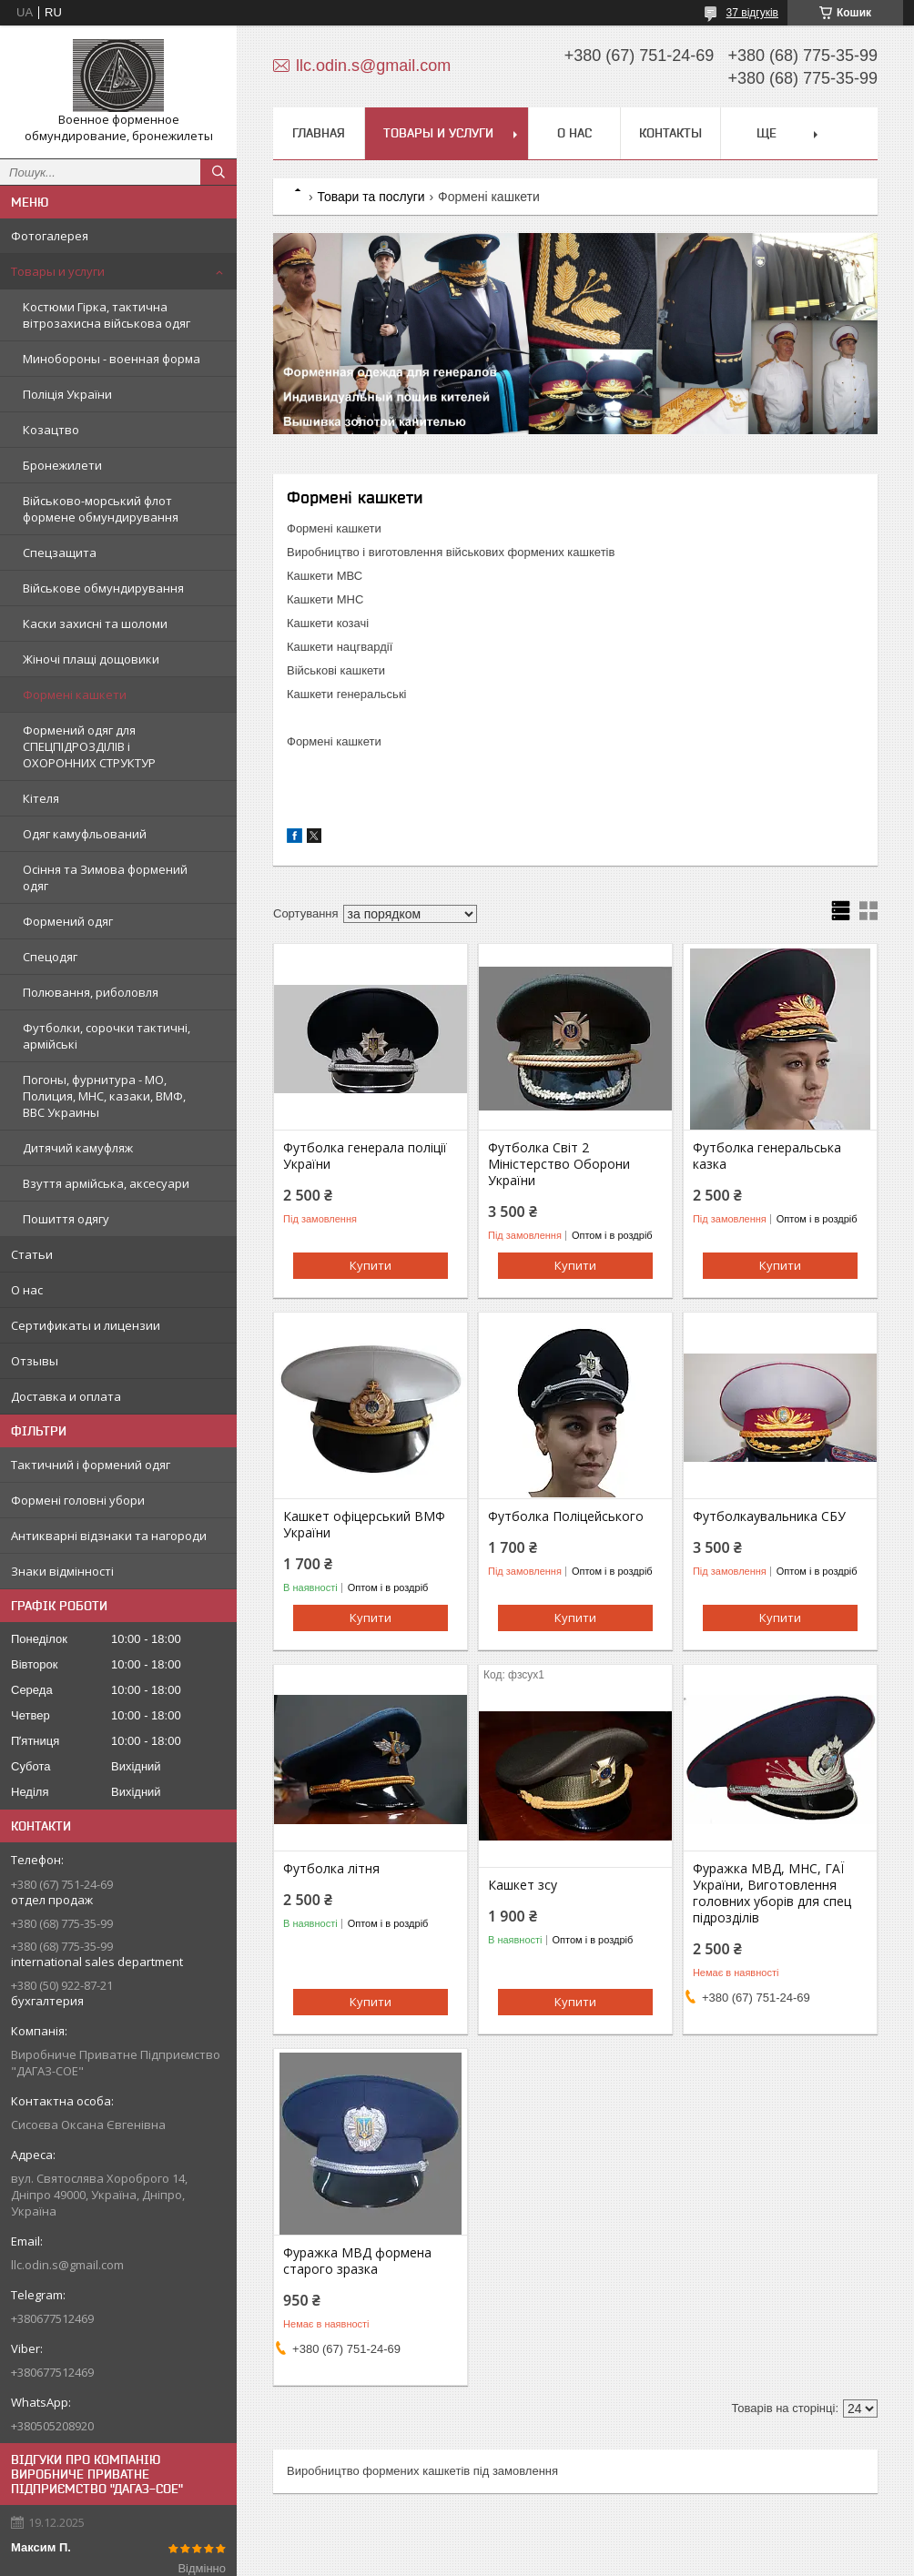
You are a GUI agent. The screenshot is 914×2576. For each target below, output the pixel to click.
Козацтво (51, 429)
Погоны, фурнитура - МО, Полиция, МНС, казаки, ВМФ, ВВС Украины (104, 1096)
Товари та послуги (370, 196)
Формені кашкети (75, 694)
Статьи (32, 1254)
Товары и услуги (58, 271)
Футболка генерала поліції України (365, 1156)
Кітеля (41, 798)
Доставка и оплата (66, 1396)
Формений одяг (68, 921)
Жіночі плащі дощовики (91, 659)
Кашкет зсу (522, 1885)
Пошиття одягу (66, 1219)
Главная (318, 133)
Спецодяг (50, 956)
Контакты (670, 133)
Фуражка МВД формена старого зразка (357, 2261)
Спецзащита (59, 552)
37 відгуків (752, 12)
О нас (27, 1290)
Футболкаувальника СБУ (769, 1516)
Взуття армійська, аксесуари (106, 1183)
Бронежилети (62, 465)
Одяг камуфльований (85, 834)
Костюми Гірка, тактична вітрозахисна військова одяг (106, 315)
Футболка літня (331, 1869)
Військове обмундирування (103, 588)
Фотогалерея (49, 236)
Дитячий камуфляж (78, 1148)
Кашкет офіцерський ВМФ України (364, 1524)
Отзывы (34, 1361)
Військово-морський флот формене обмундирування (100, 508)
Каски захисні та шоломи (95, 623)
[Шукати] (218, 172)
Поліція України (67, 394)
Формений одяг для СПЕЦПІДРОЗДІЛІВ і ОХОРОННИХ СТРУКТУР (89, 746)
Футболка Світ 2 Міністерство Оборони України (559, 1164)
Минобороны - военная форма (111, 358)
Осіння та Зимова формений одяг (105, 877)
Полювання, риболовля (90, 992)
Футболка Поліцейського (566, 1516)
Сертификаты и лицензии (85, 1325)
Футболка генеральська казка (767, 1156)
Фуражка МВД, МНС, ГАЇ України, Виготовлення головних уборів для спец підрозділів (772, 1893)
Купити (370, 1265)
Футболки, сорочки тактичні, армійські (106, 1035)
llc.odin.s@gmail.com (67, 2265)
